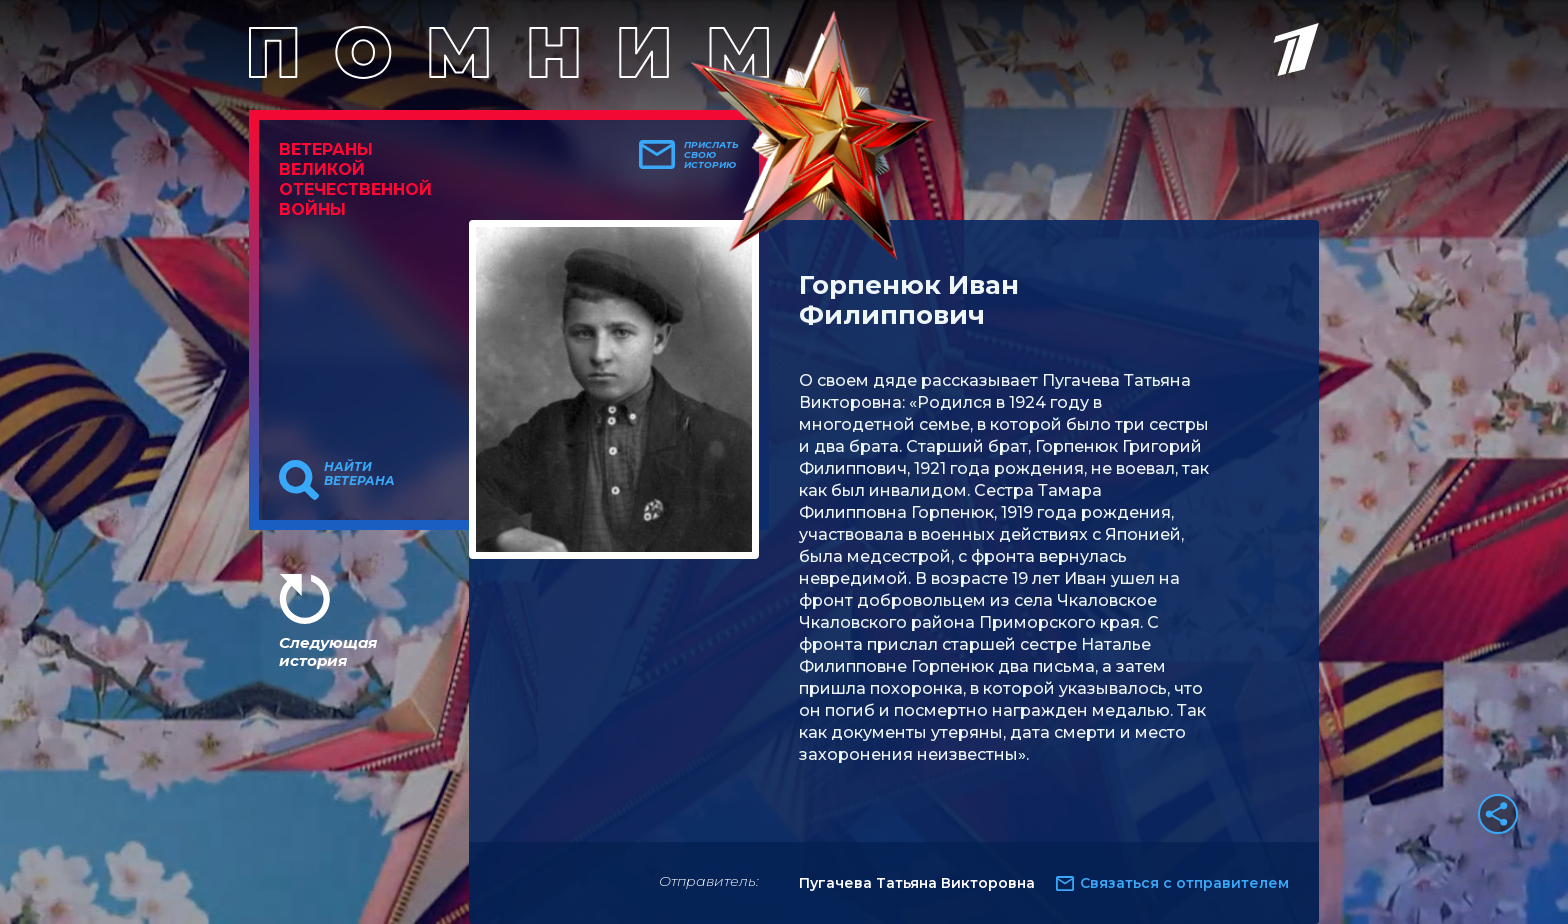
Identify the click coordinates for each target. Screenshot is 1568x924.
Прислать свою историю (711, 155)
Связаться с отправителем (1184, 883)
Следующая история (328, 651)
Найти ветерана (359, 474)
